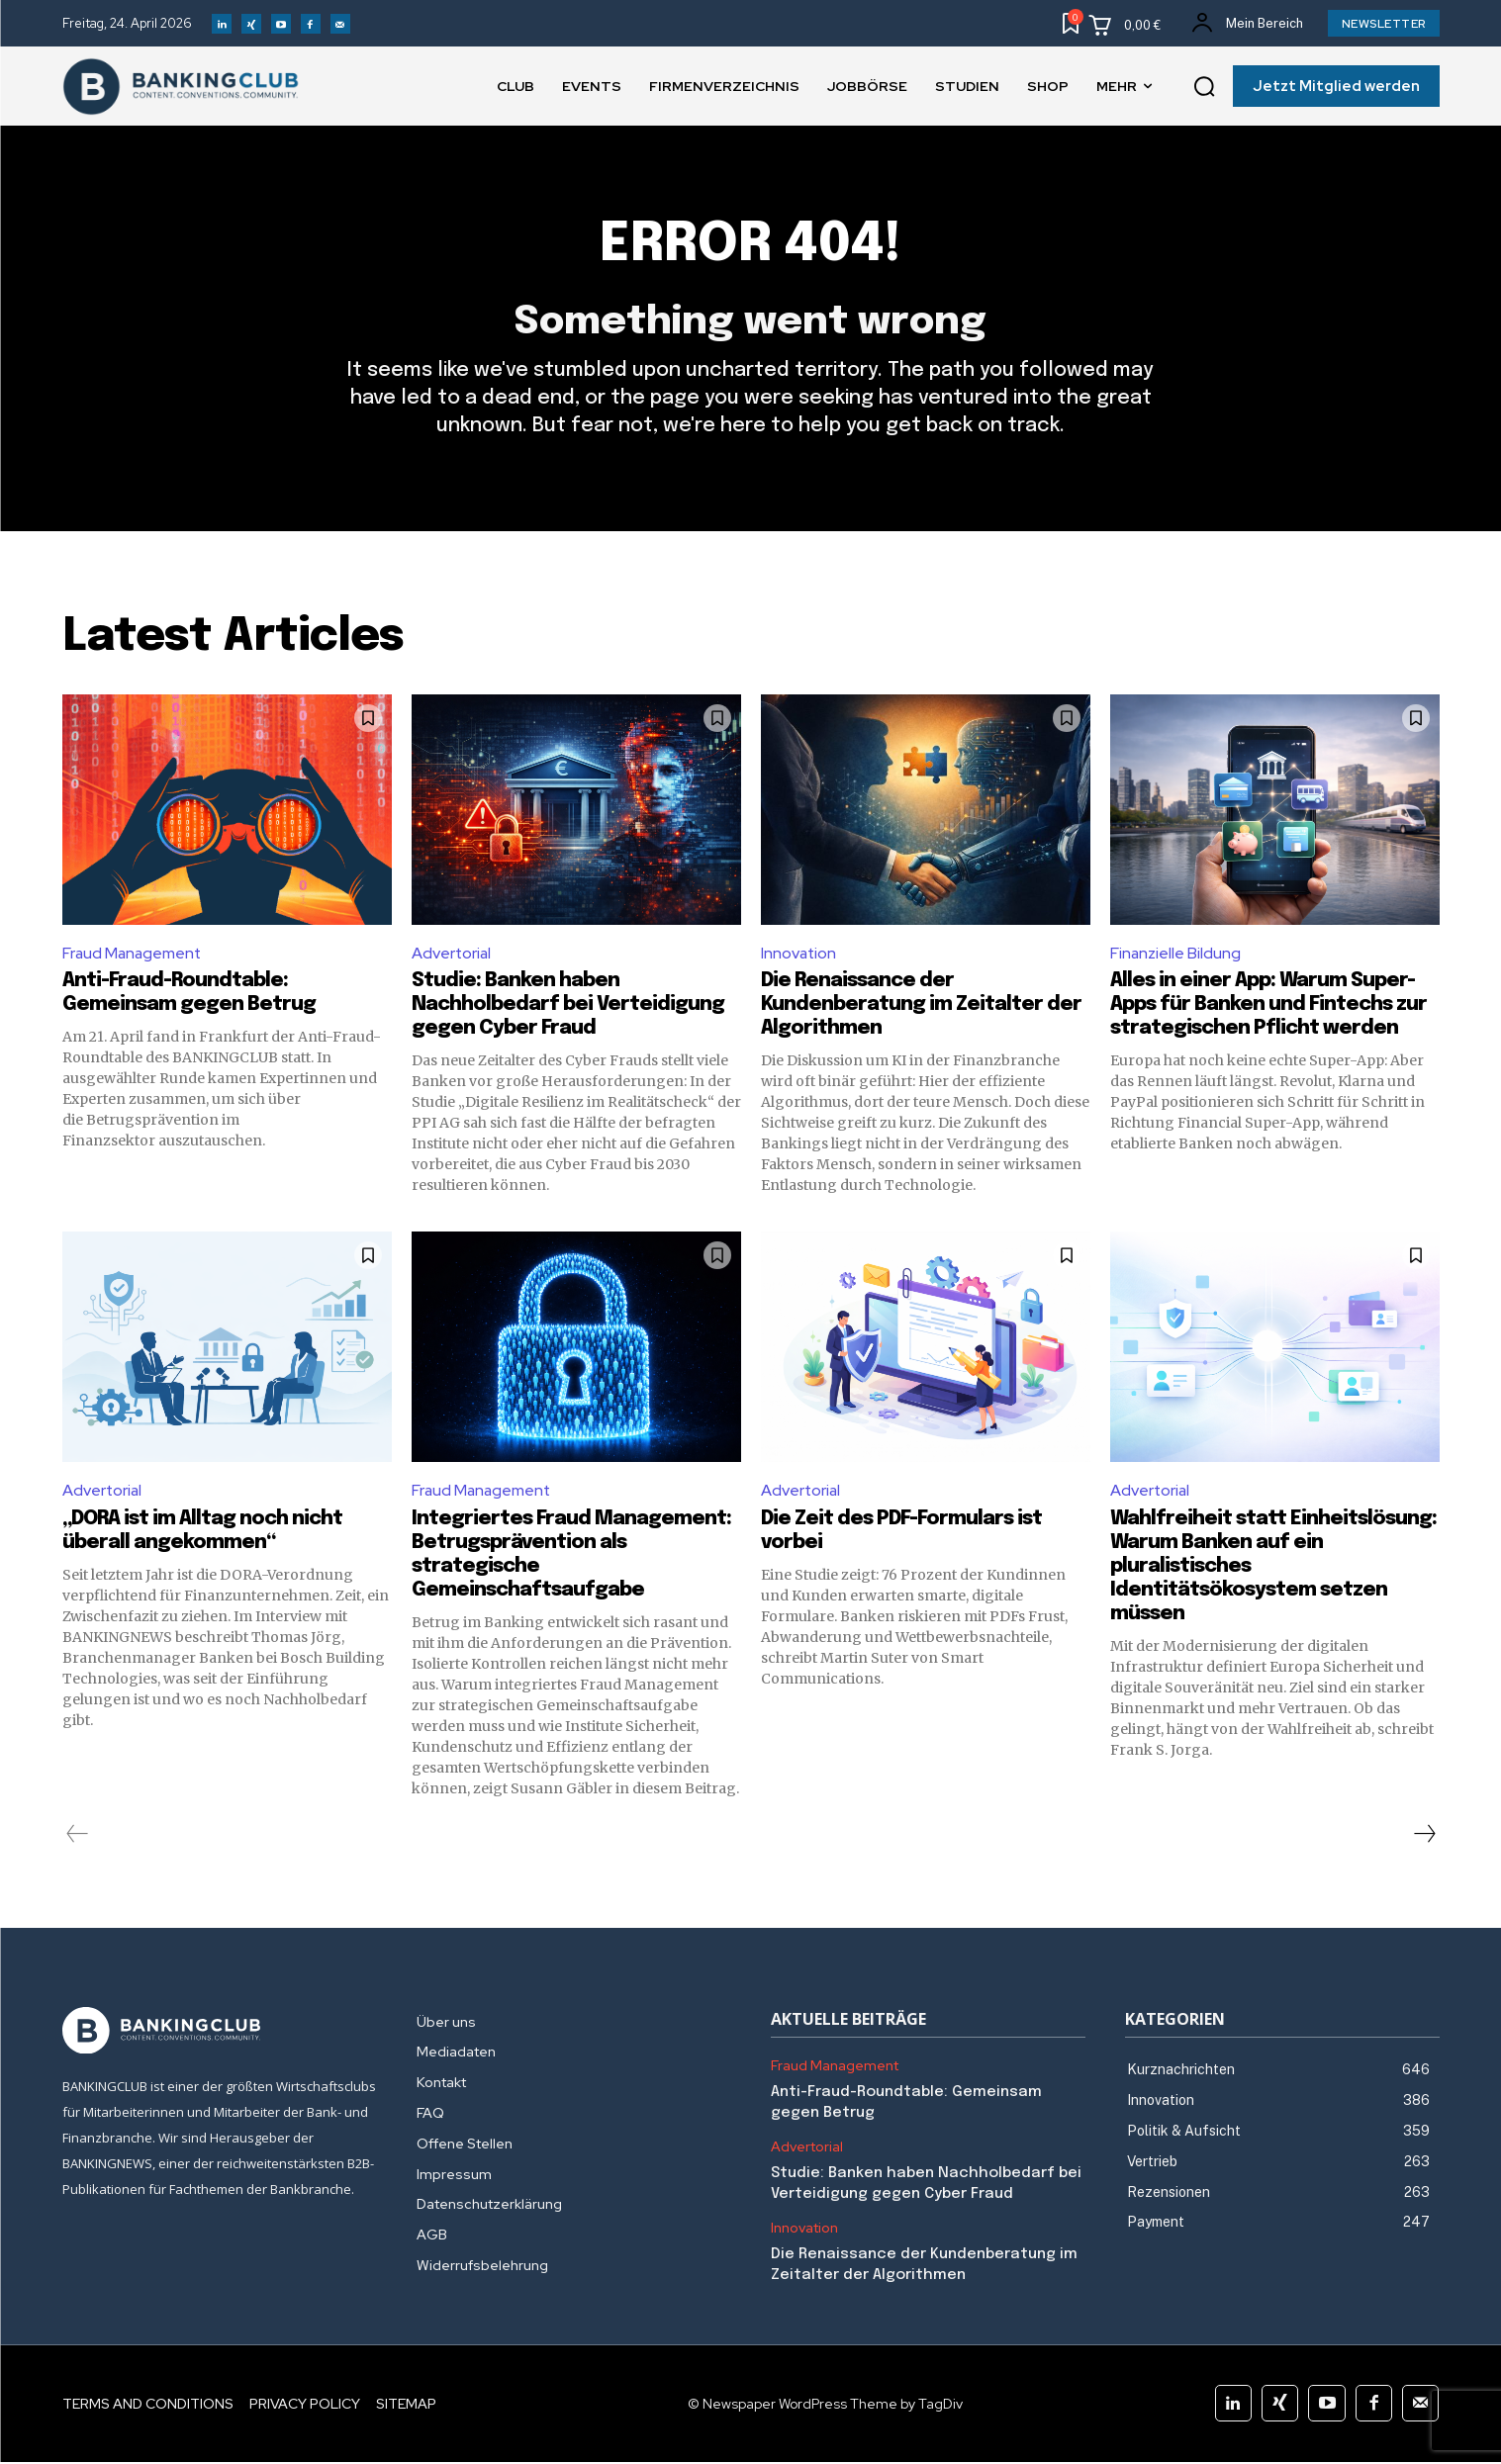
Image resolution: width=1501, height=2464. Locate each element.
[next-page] (1424, 1836)
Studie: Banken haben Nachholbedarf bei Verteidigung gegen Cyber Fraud (568, 1006)
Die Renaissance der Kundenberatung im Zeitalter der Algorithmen (921, 1006)
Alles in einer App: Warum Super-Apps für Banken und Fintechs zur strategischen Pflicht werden (1268, 1006)
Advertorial (452, 954)
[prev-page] (77, 1836)
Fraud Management (133, 954)
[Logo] (219, 2032)
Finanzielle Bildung (1176, 954)
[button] (1204, 87)
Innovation (799, 954)
